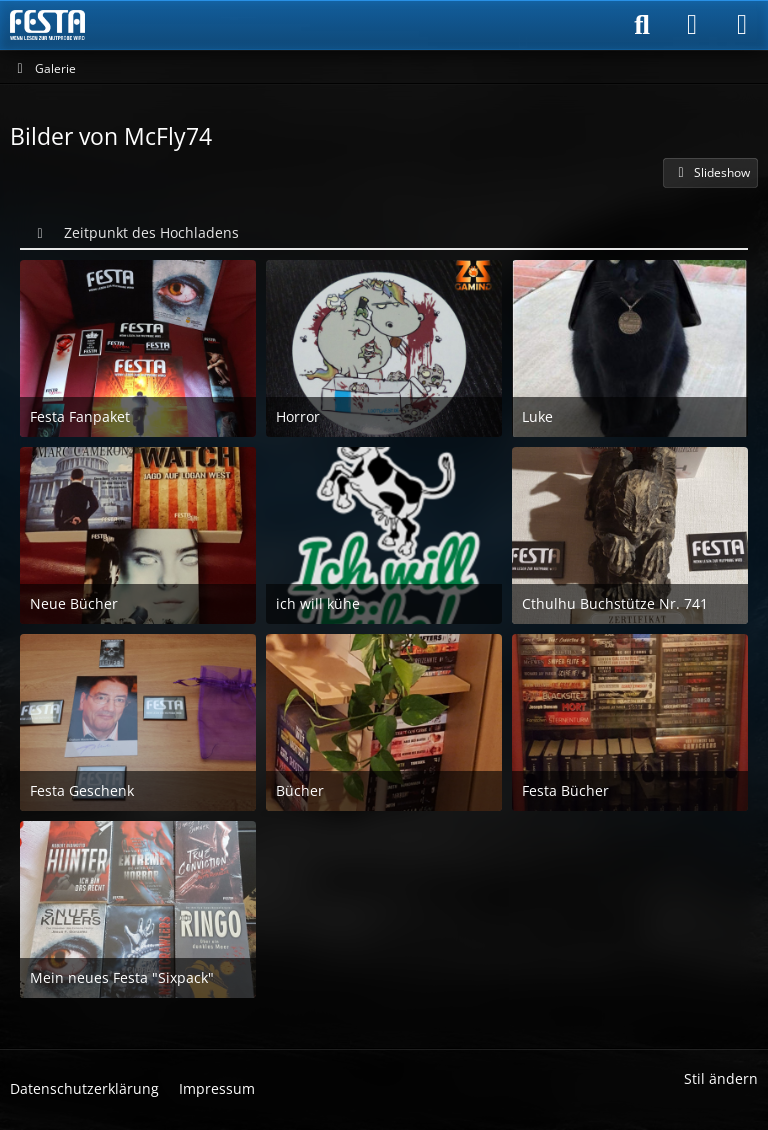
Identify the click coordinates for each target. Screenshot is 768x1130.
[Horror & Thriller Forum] (47, 25)
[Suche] (642, 25)
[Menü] (742, 25)
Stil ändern (721, 1078)
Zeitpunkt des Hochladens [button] (151, 232)
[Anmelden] (692, 25)
